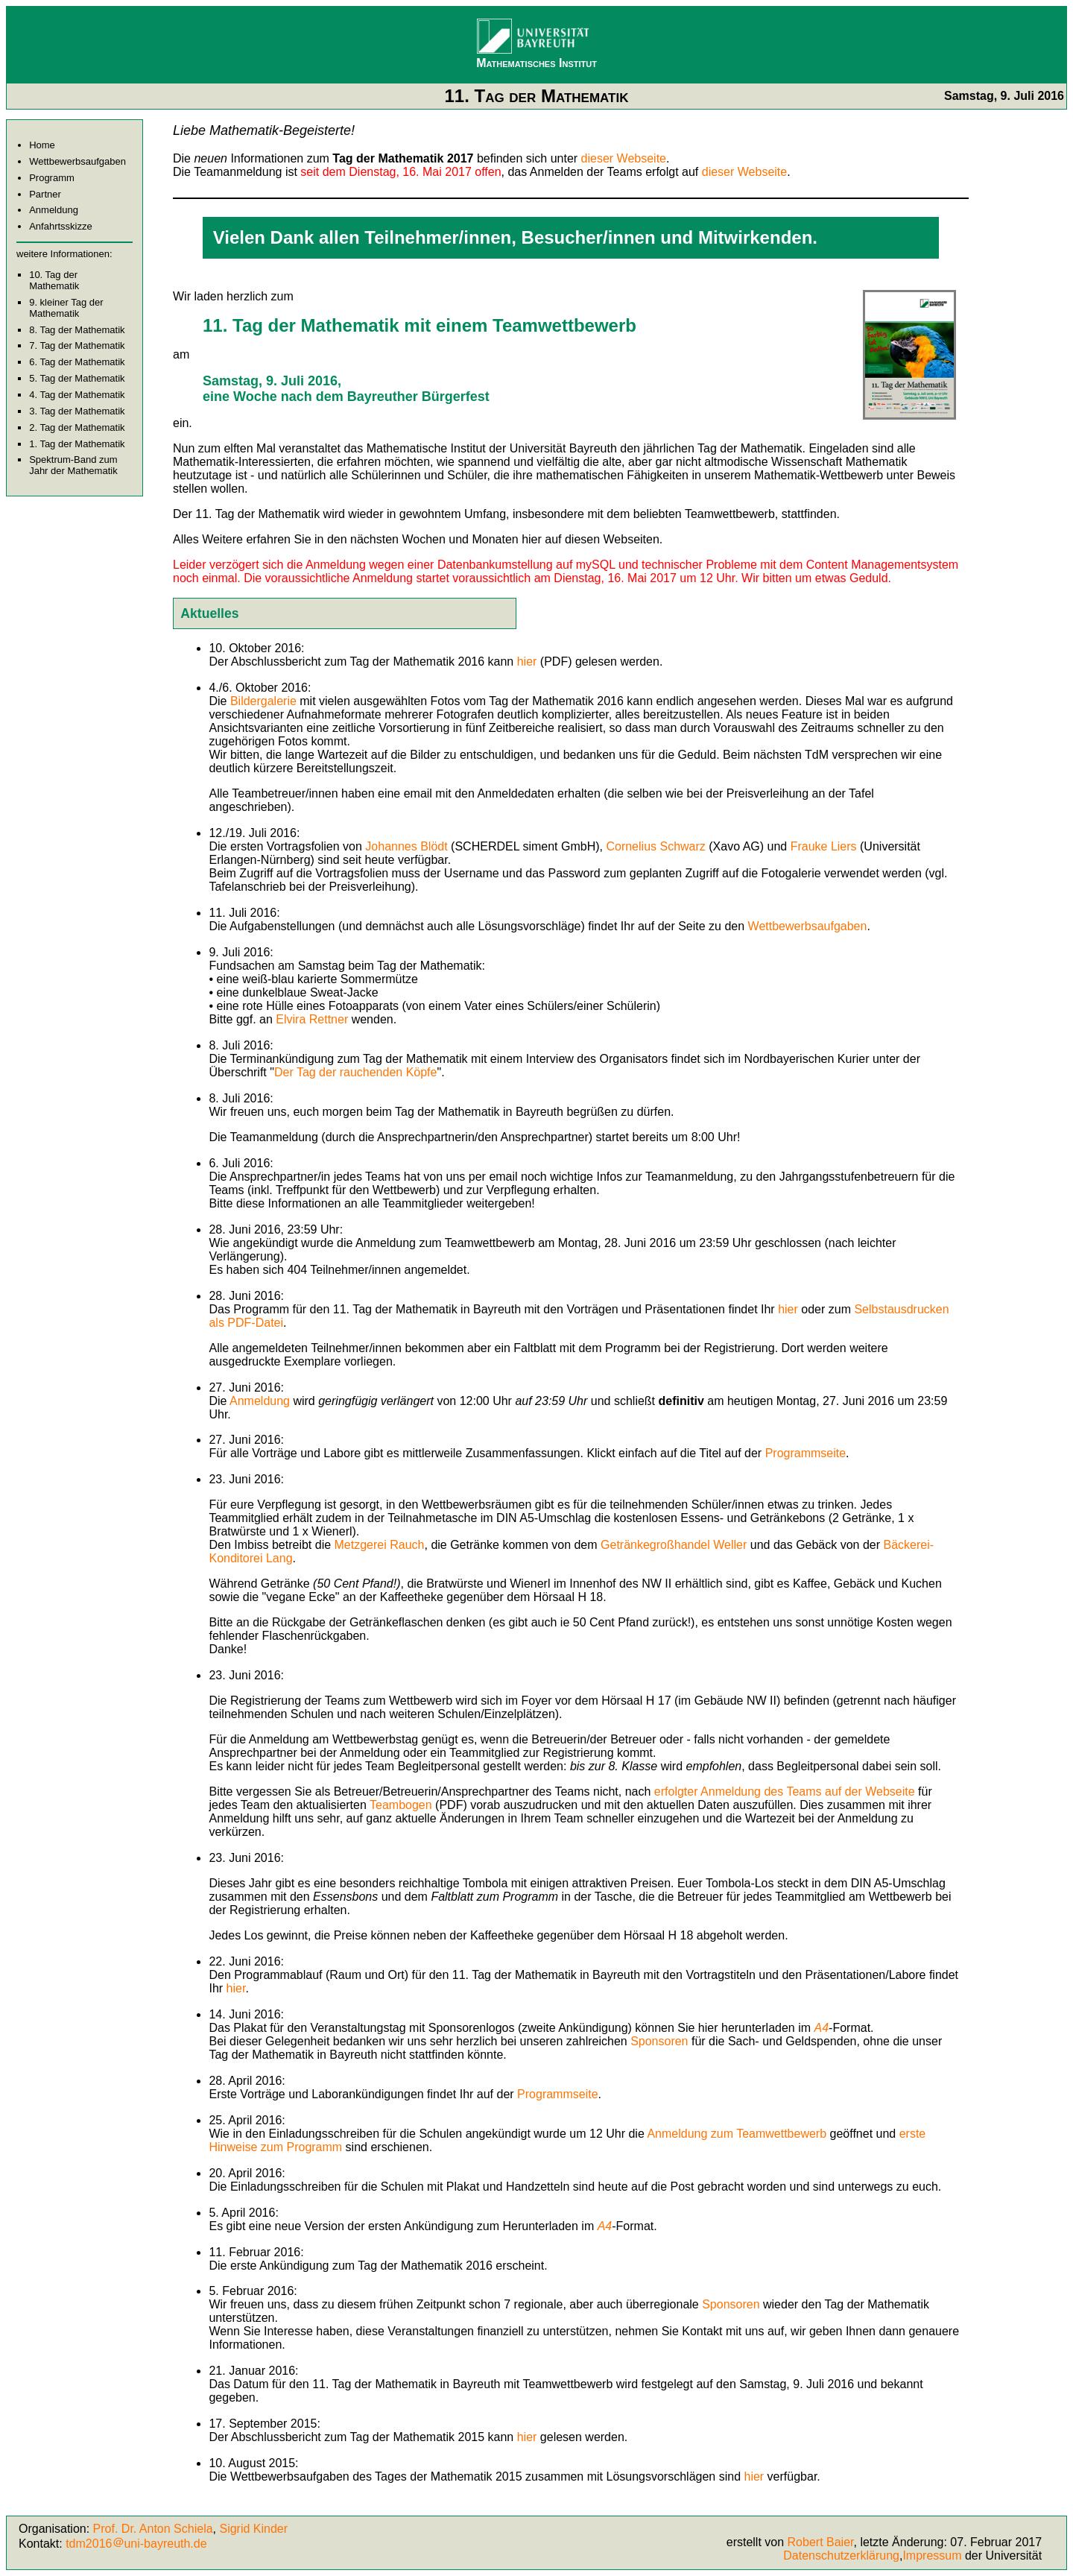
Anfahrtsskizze (60, 226)
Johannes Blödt (406, 846)
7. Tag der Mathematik (76, 345)
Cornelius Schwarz (655, 846)
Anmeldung (53, 209)
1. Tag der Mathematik (76, 443)
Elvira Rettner (312, 1019)
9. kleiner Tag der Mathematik (66, 308)
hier (527, 661)
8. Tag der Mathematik (76, 329)
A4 (821, 2027)
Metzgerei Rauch (380, 1544)
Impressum (931, 2555)
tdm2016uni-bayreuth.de (136, 2543)
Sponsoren (660, 2041)
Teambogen (401, 1805)
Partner (45, 194)
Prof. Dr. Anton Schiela (153, 2528)
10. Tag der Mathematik (54, 280)
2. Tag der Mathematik (76, 427)
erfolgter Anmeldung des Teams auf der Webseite (784, 1791)
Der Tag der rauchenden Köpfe (355, 1072)
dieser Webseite (623, 158)
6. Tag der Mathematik (76, 361)
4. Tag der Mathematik (76, 394)
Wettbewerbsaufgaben (77, 161)
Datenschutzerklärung (841, 2555)
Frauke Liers (824, 846)
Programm (52, 177)
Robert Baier (821, 2542)
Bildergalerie (263, 701)
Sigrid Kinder (253, 2528)
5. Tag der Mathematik (76, 378)
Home (42, 145)
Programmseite (805, 1453)
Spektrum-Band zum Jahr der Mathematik (73, 465)
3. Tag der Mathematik (76, 411)
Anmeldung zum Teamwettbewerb (736, 2133)
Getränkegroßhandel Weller (674, 1544)
